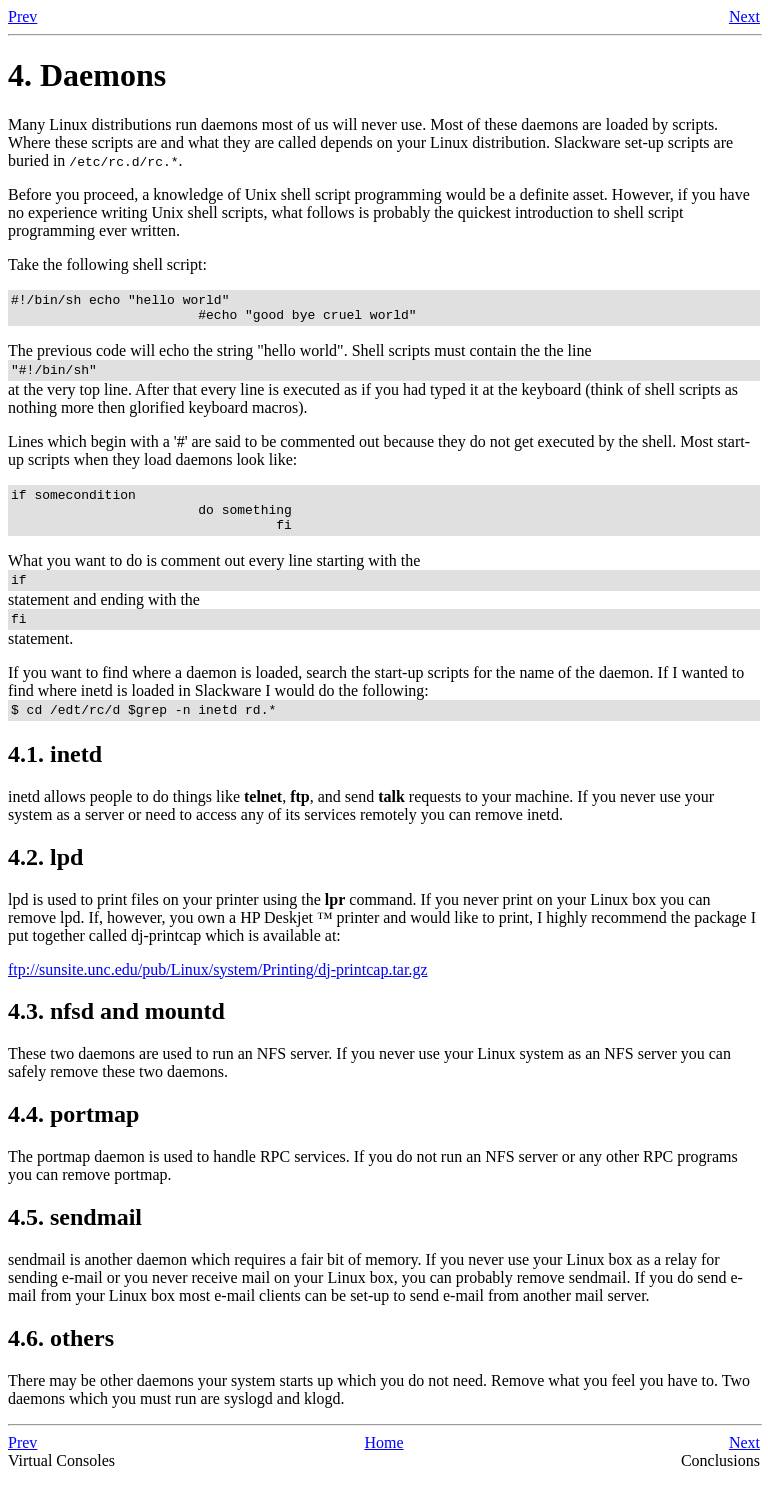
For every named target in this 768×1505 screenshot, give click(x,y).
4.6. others (61, 1365)
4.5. (75, 1244)
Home (383, 1469)
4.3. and (116, 1038)
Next (744, 16)
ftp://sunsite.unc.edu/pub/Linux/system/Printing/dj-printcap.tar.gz (218, 996)
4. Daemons (87, 75)
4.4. (73, 1141)
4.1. (55, 781)
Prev (22, 16)
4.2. (45, 884)
